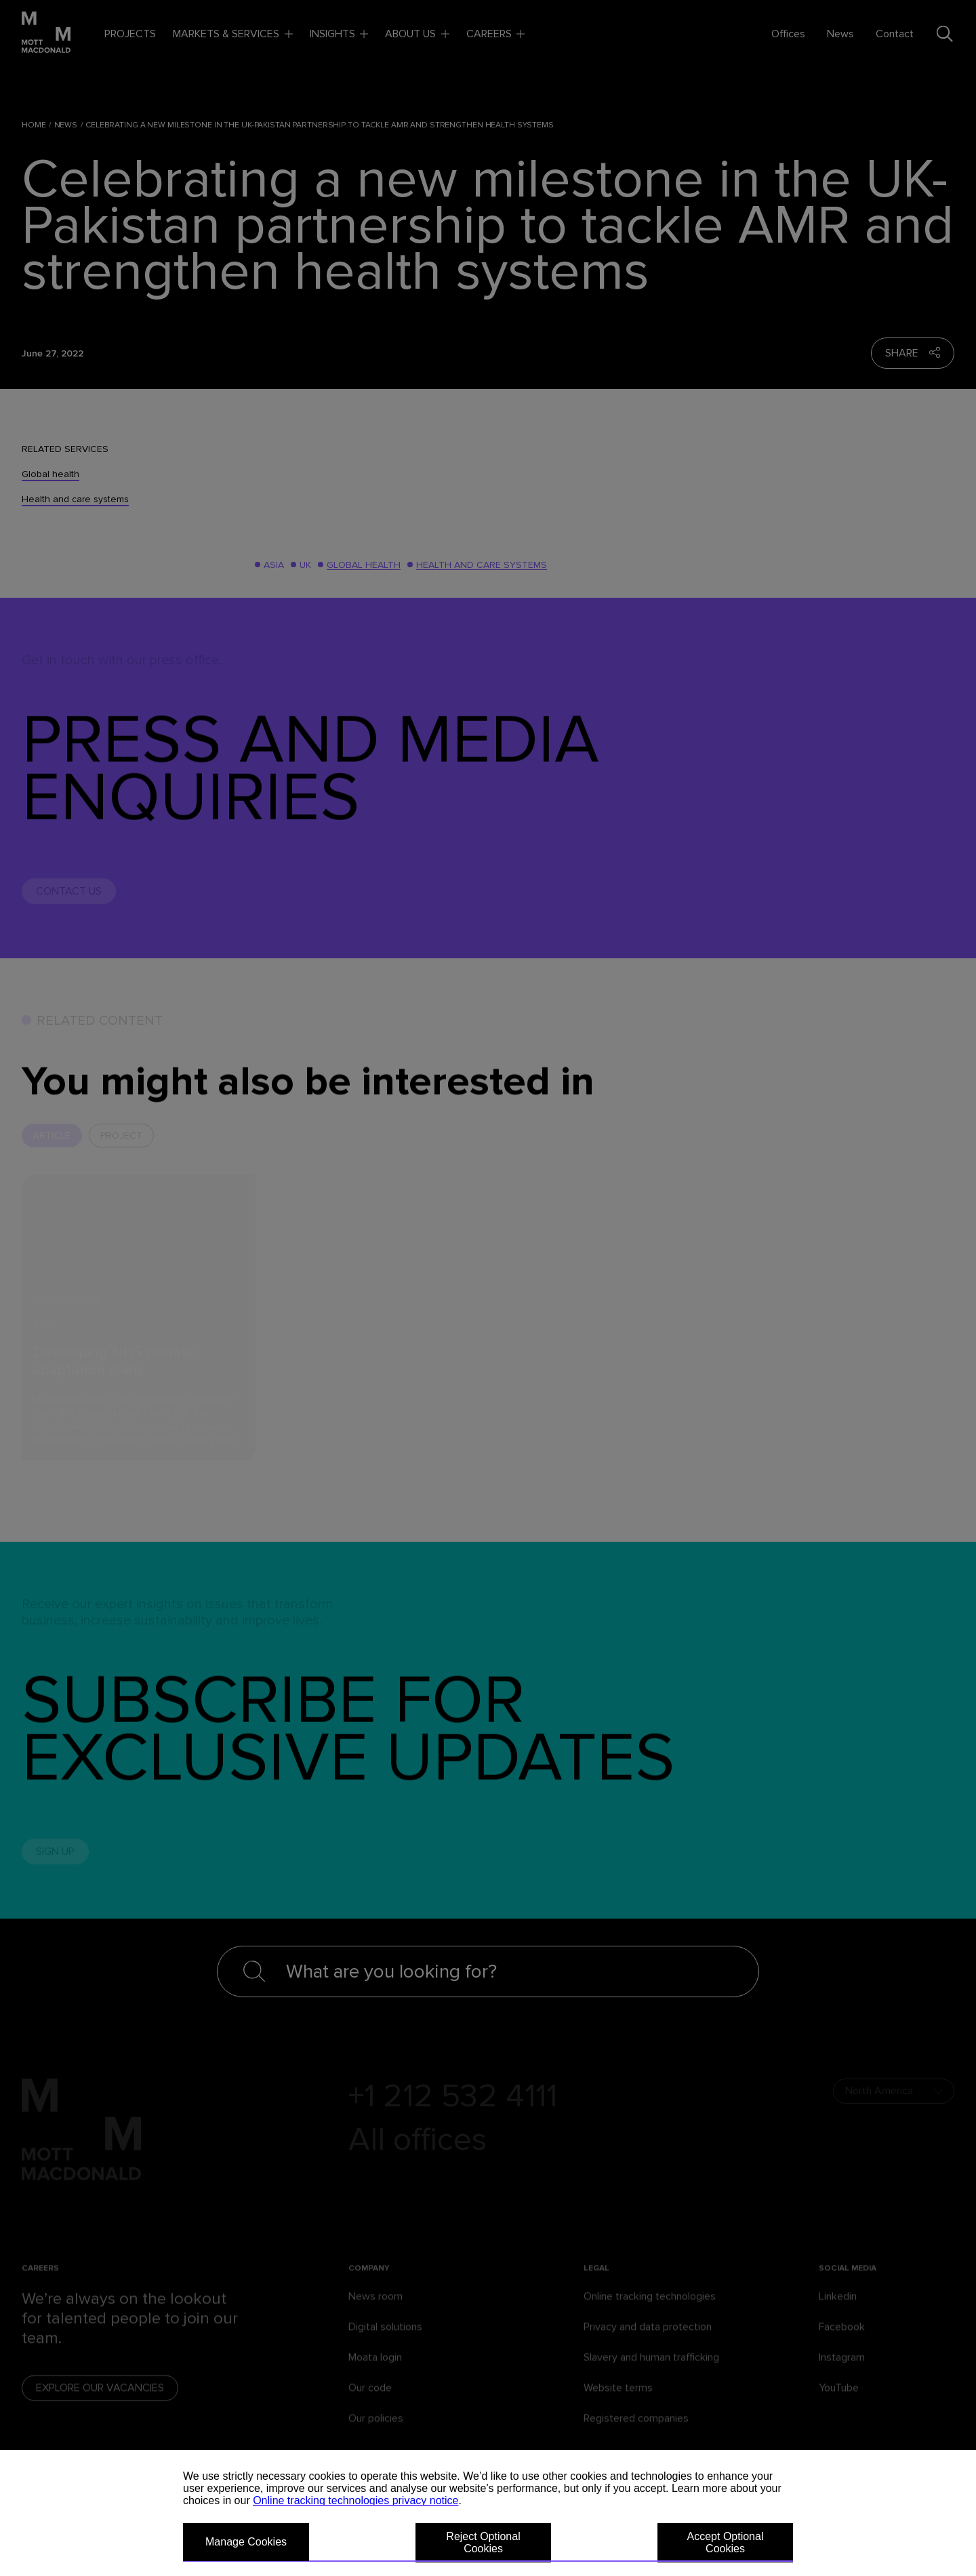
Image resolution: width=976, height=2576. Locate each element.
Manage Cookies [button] (246, 2542)
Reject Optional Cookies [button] (483, 2542)
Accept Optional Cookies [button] (725, 2542)
